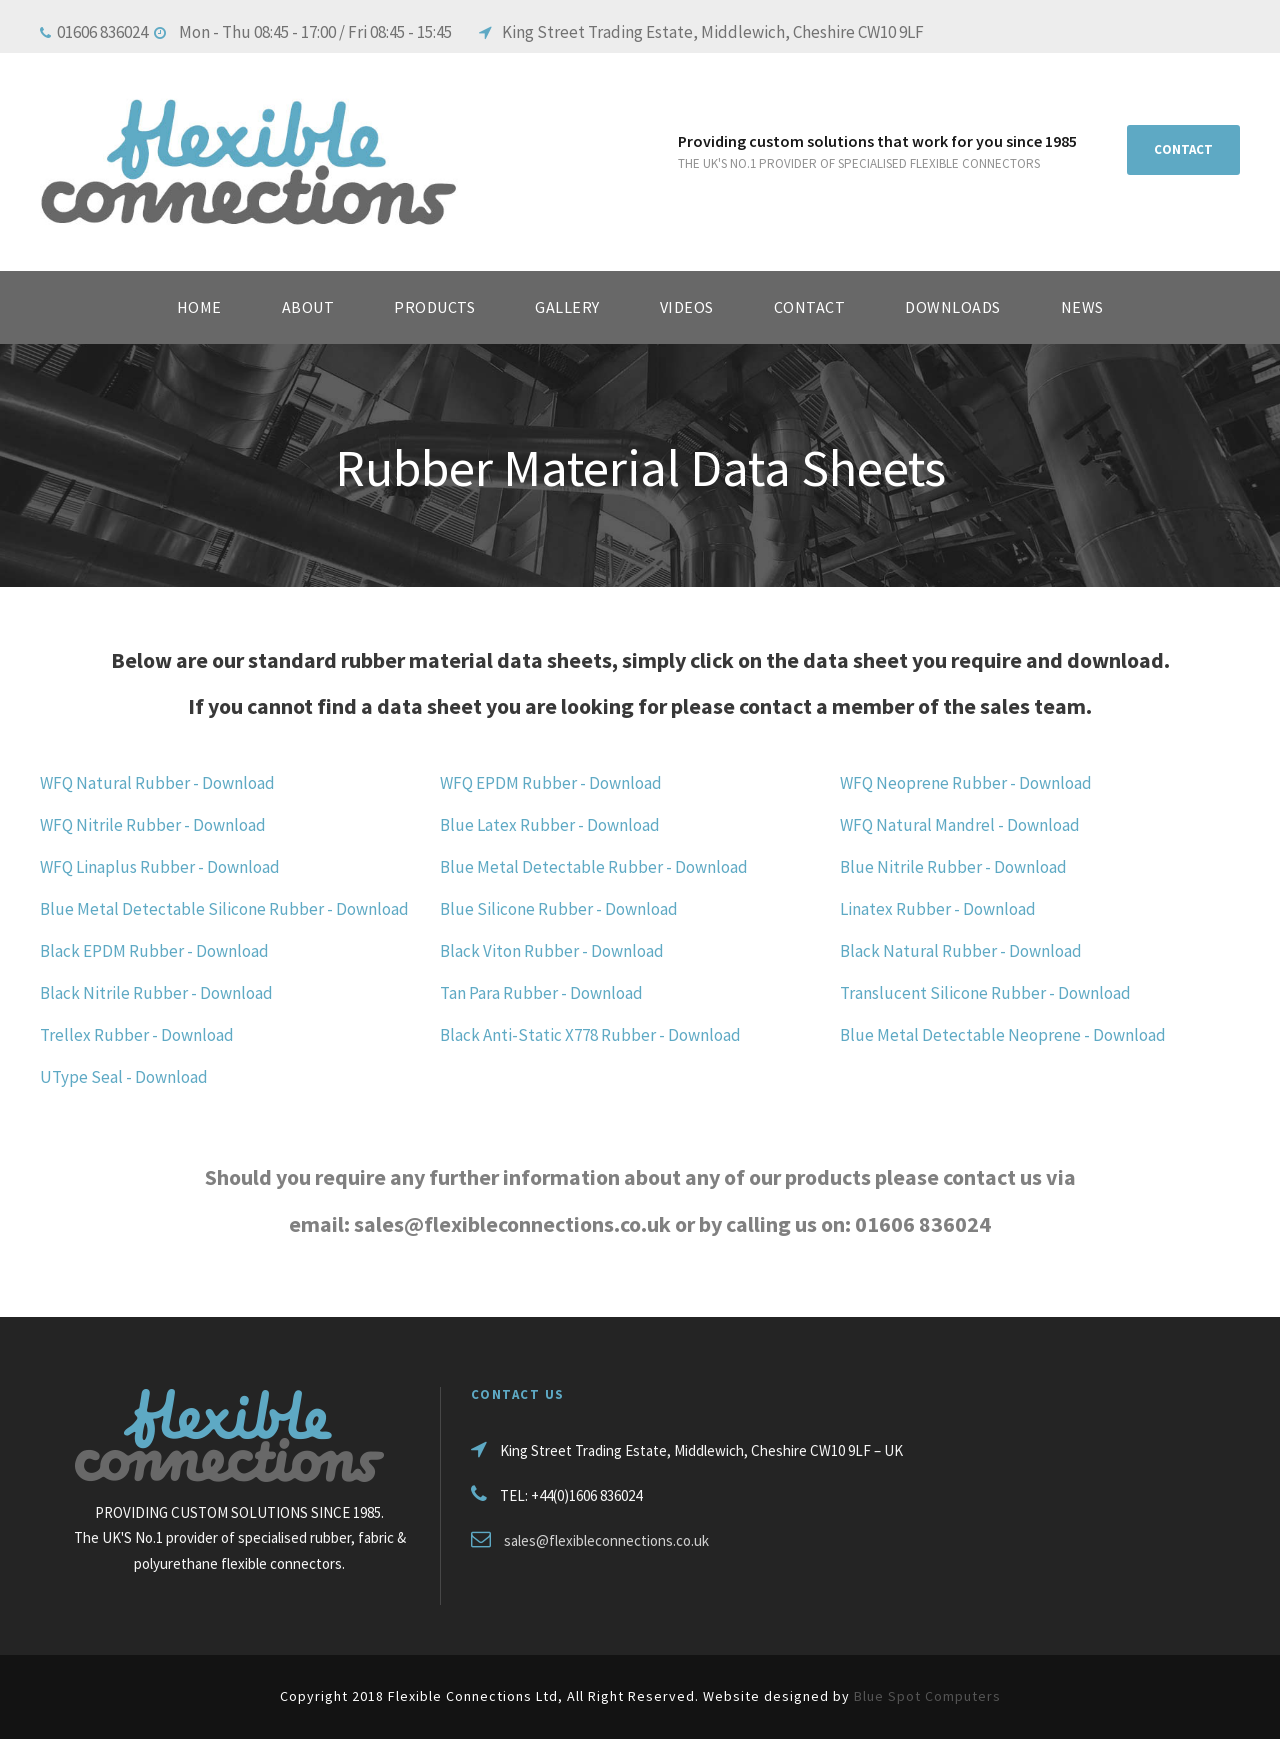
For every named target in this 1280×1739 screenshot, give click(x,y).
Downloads (953, 307)
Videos (687, 307)
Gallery (567, 307)
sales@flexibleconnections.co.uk (606, 1540)
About (308, 307)
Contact (810, 307)
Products (434, 307)
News (1082, 307)
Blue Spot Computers (927, 1696)
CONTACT (1183, 149)
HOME (199, 307)
